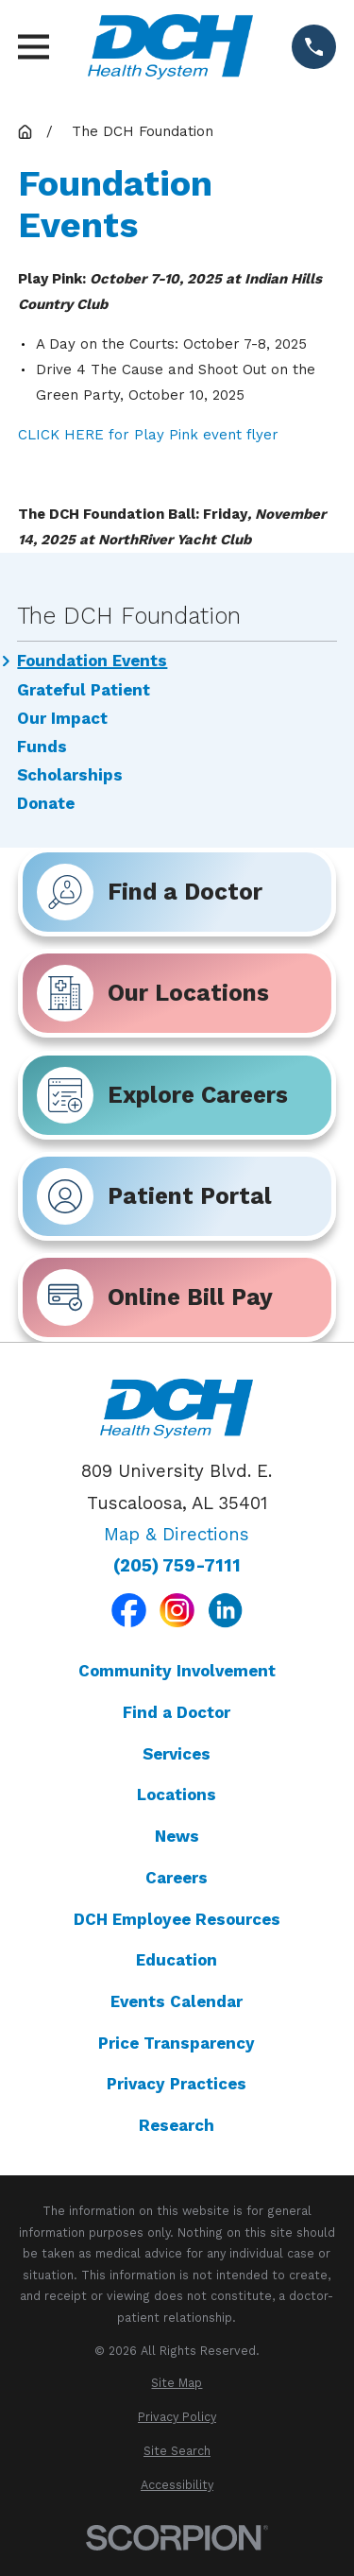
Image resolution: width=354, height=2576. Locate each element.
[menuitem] (177, 2384)
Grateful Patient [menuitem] (83, 690)
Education (176, 1959)
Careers (176, 1877)
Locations (176, 1794)
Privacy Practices (176, 2083)
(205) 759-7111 (177, 1566)
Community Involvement (177, 1670)
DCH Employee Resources (177, 1919)
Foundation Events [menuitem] (92, 661)
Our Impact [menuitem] (62, 719)
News (177, 1836)
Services (177, 1753)
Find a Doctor (176, 1712)
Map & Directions (176, 1534)
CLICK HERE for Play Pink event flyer (148, 434)
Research (176, 2125)
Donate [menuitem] (46, 804)
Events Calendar (176, 2001)
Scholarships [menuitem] (70, 775)
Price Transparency (176, 2043)
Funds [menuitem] (42, 747)
